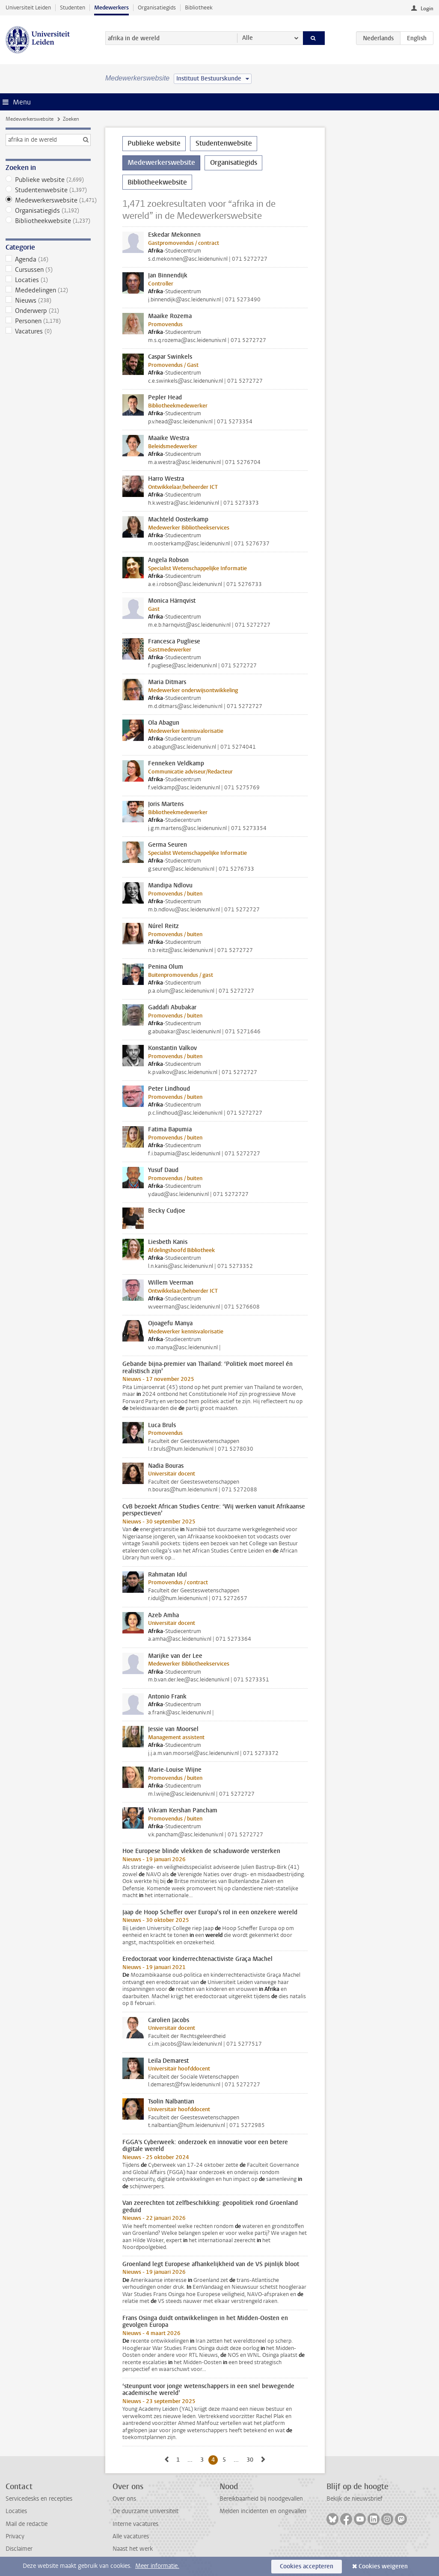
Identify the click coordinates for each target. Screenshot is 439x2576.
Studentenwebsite (48, 190)
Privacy (15, 2536)
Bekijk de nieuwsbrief (354, 2499)
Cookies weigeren (383, 2566)
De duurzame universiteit (145, 2511)
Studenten (72, 7)
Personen (48, 321)
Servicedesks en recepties (39, 2499)
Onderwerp (48, 310)
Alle (247, 38)
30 (251, 2459)
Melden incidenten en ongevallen (263, 2511)
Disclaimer (19, 2549)
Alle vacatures (131, 2536)
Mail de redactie (26, 2524)
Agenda (48, 259)
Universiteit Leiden (28, 7)
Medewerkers (111, 7)
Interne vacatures (135, 2524)
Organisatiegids (157, 7)
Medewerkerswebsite (29, 119)
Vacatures (48, 331)
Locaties (48, 280)
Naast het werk (133, 2549)
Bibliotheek (199, 7)
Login (427, 8)
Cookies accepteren (306, 2566)
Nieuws (48, 300)
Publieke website (48, 179)
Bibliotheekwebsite (48, 221)
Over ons (124, 2499)
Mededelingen (48, 290)
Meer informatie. (157, 2566)
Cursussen (48, 269)
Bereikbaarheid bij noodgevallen (261, 2499)
